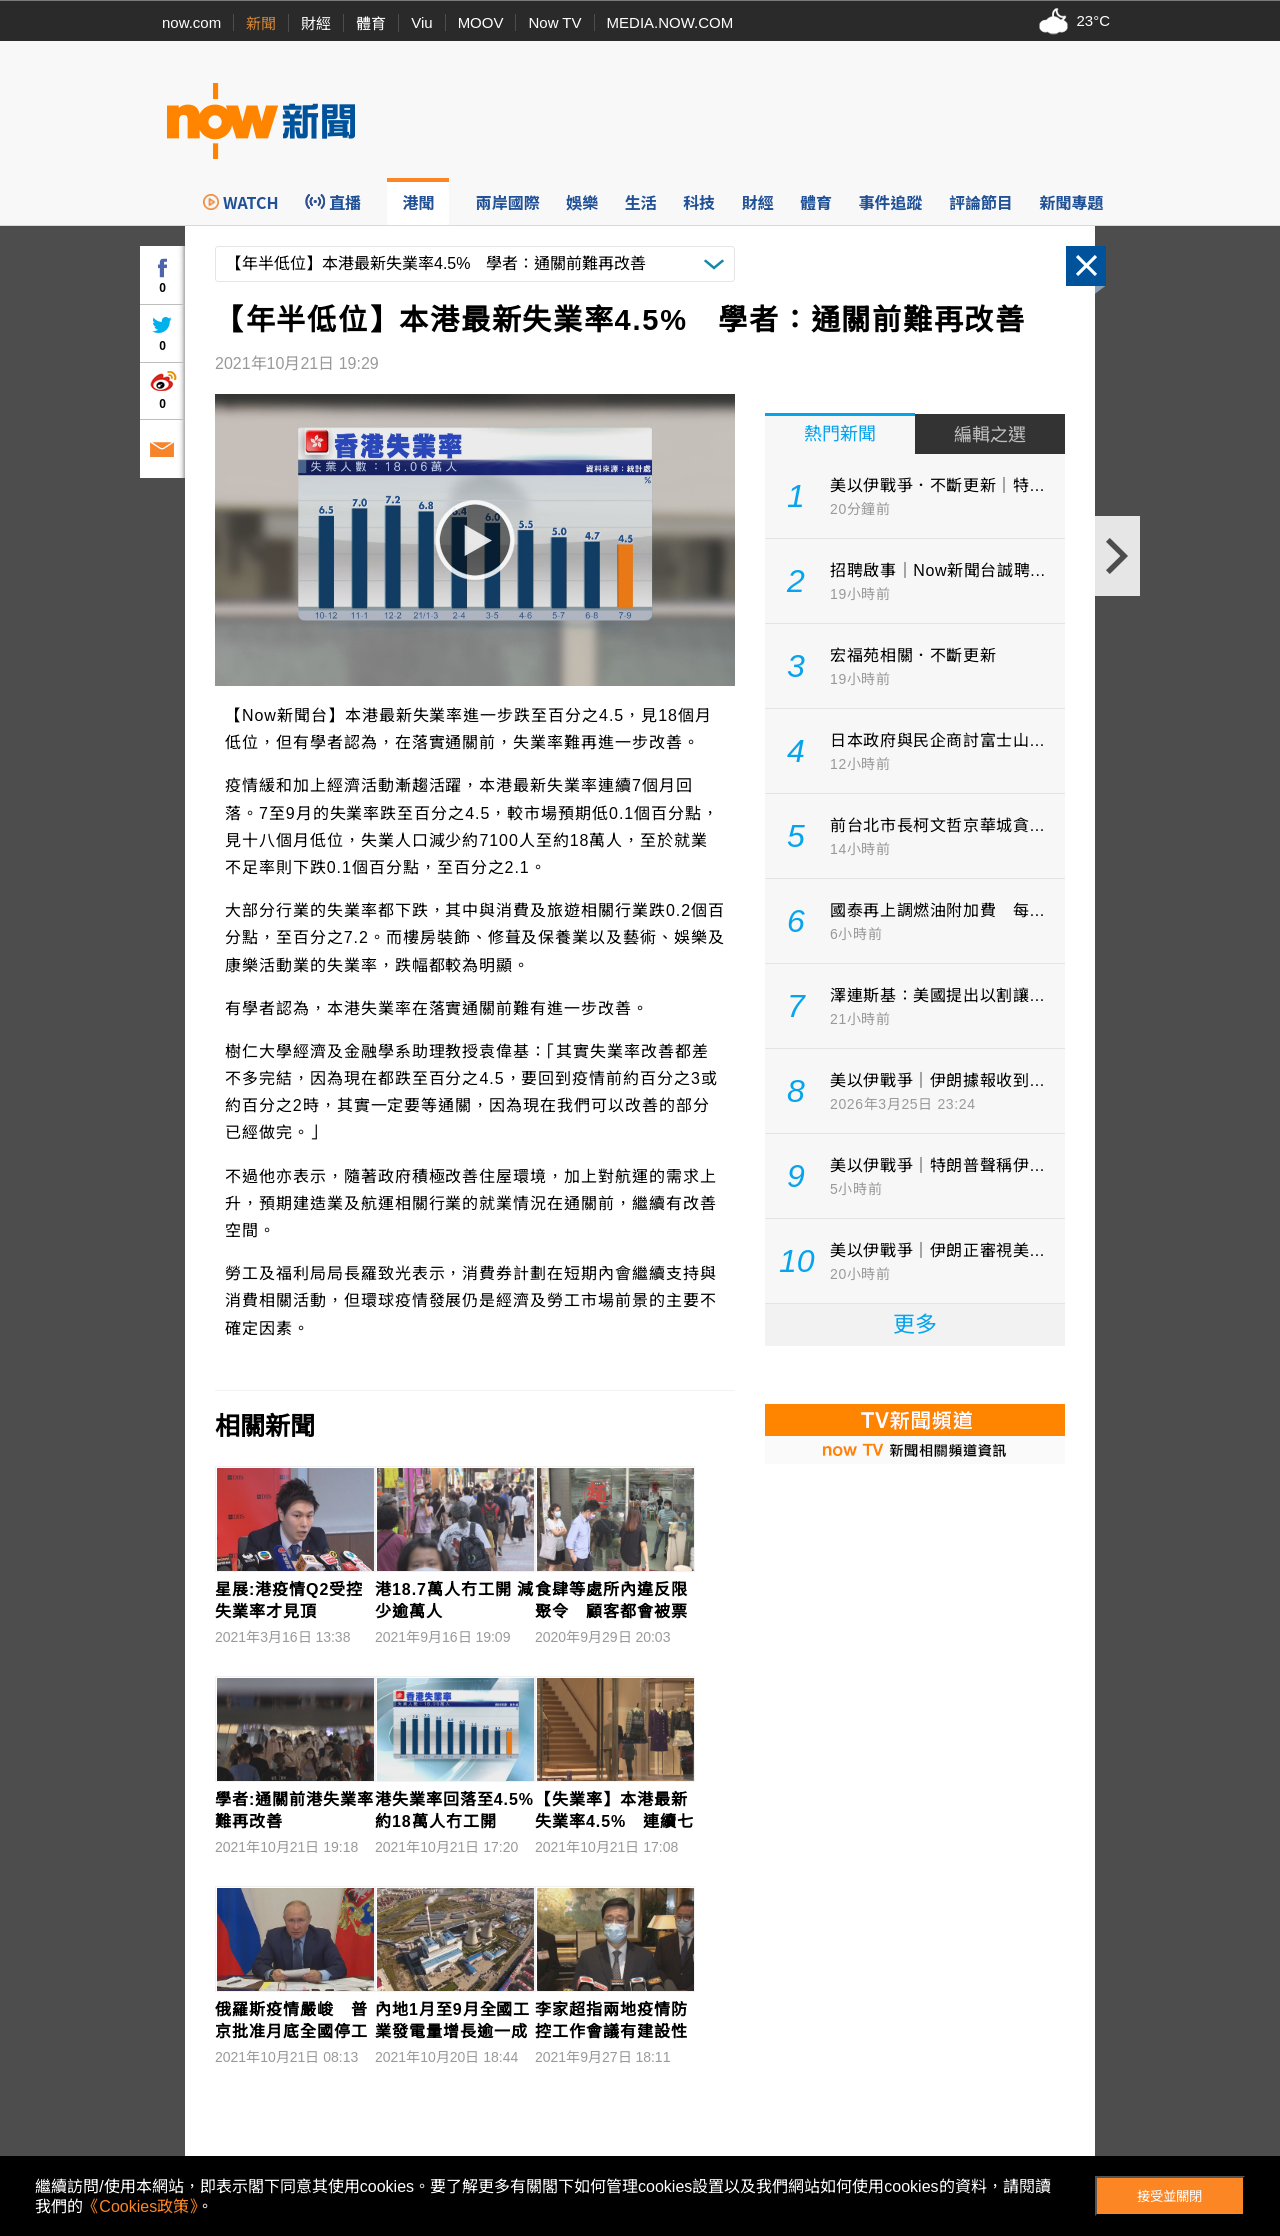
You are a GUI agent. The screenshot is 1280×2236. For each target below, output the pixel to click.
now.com (191, 22)
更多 (915, 1324)
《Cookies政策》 (140, 2206)
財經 (316, 23)
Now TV (554, 22)
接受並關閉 (1169, 2196)
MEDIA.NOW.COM (670, 22)
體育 (371, 23)
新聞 (261, 23)
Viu (421, 22)
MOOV (481, 22)
